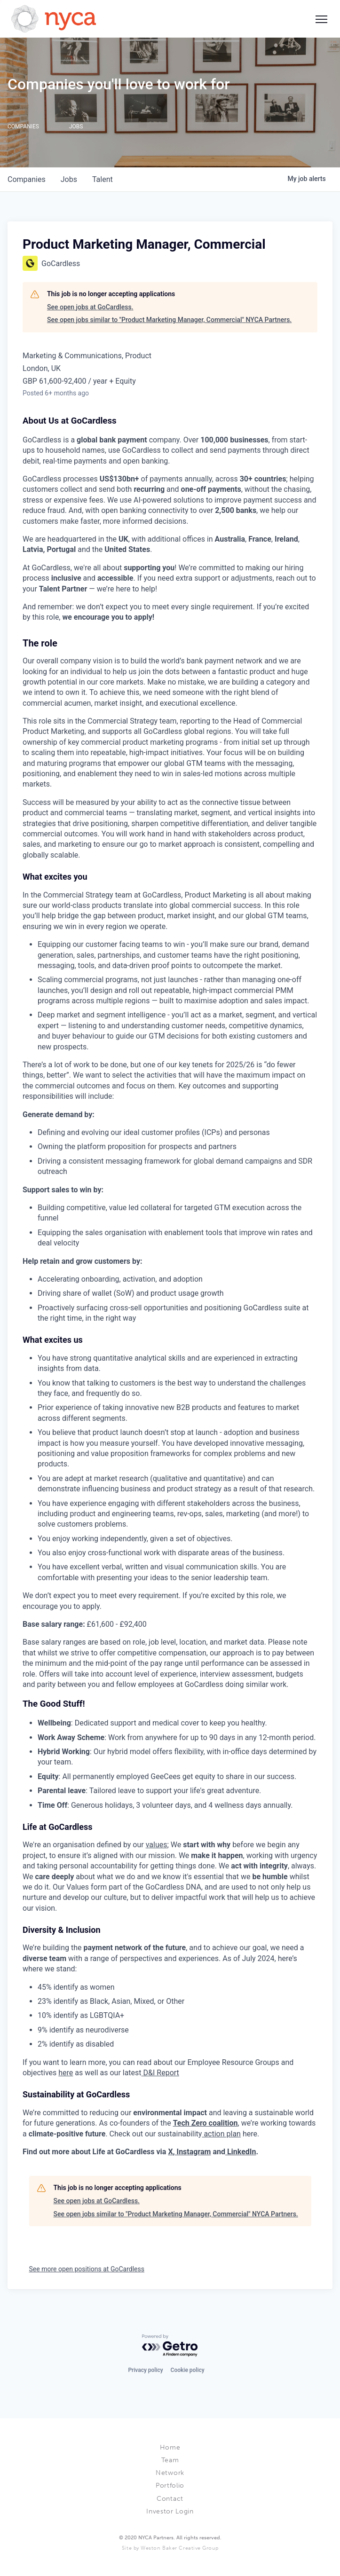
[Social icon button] (321, 18)
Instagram (192, 2151)
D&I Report (161, 2072)
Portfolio (170, 2485)
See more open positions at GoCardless (86, 2269)
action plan (221, 2133)
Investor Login (170, 2511)
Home (170, 2447)
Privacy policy (145, 2370)
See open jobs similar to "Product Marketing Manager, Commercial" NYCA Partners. (169, 319)
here (65, 2072)
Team (170, 2460)
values (156, 1844)
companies (27, 179)
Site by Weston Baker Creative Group (170, 2548)
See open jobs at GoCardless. (90, 307)
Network (170, 2473)
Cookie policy (188, 2370)
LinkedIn (240, 2151)
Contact (170, 2499)
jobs (69, 179)
